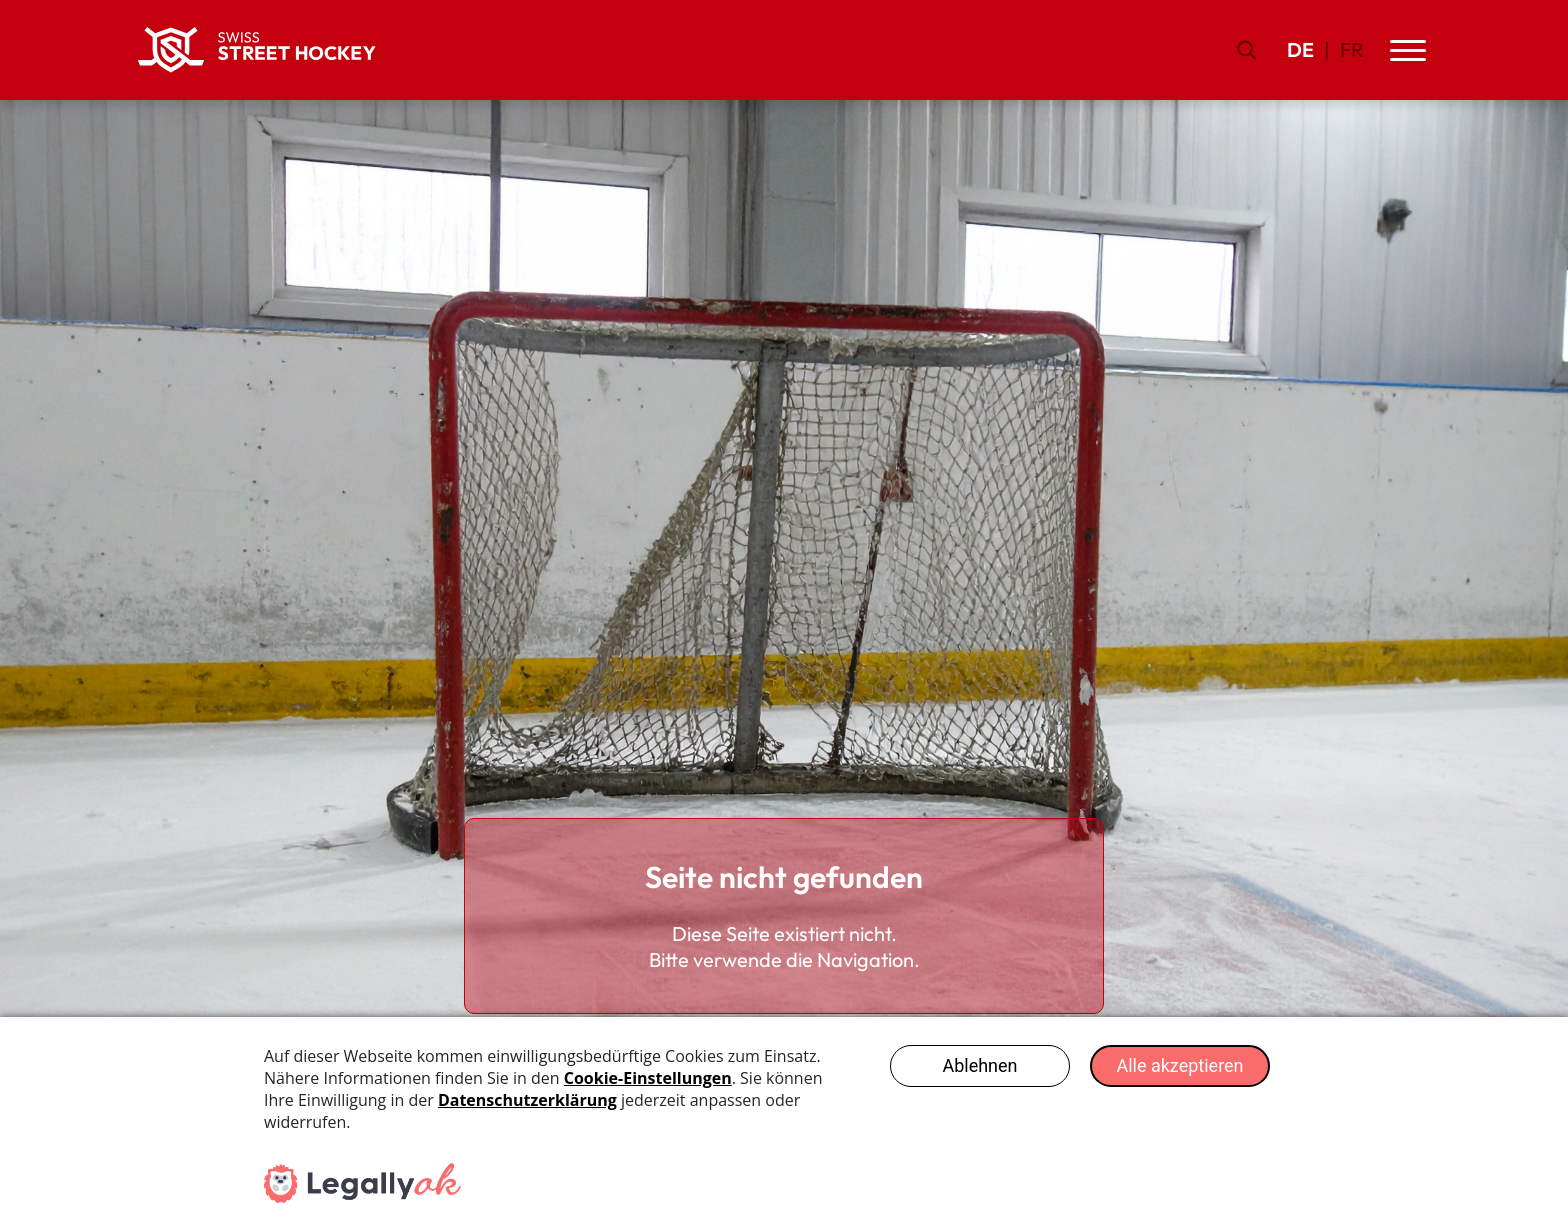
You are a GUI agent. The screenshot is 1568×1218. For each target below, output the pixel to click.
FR (1352, 49)
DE (1300, 49)
